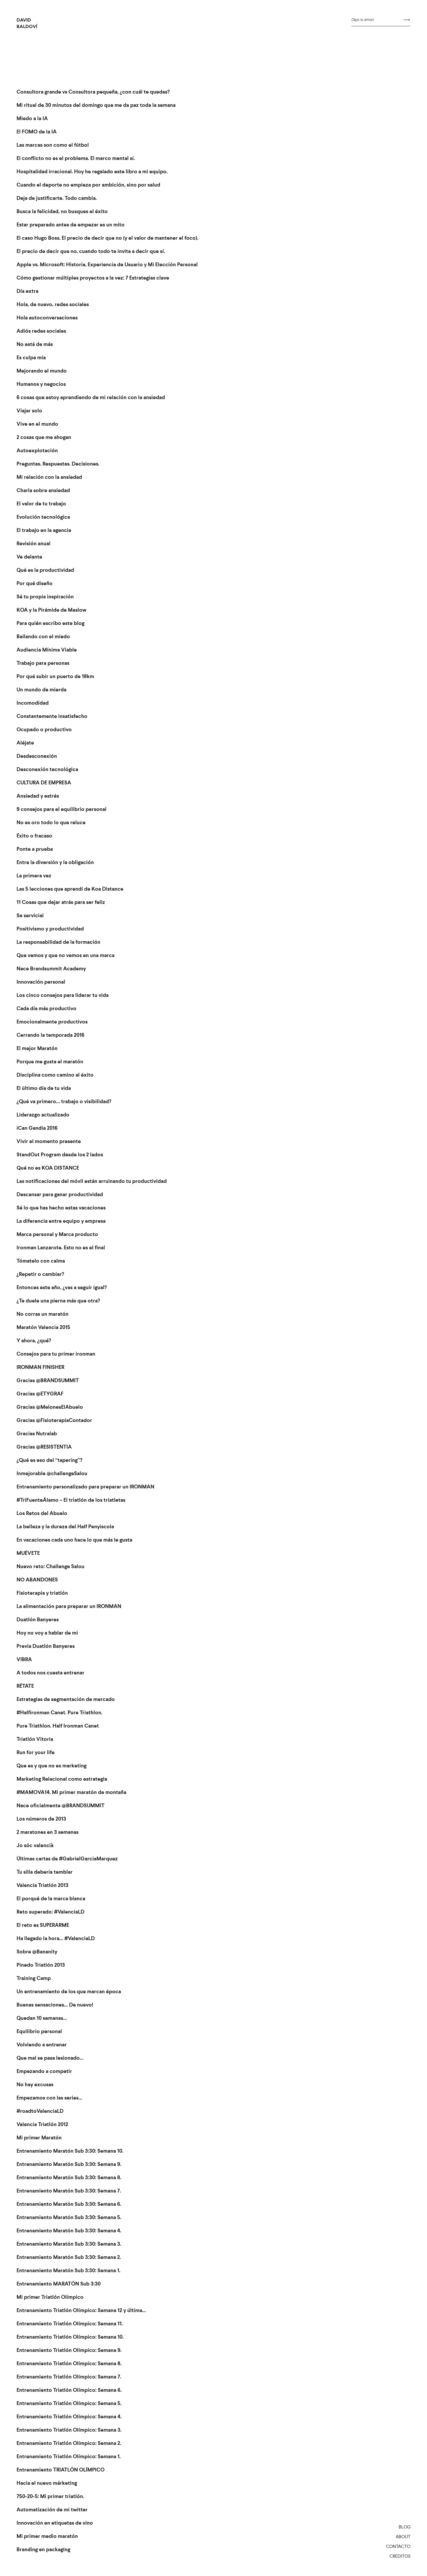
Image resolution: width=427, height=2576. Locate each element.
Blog (404, 2527)
